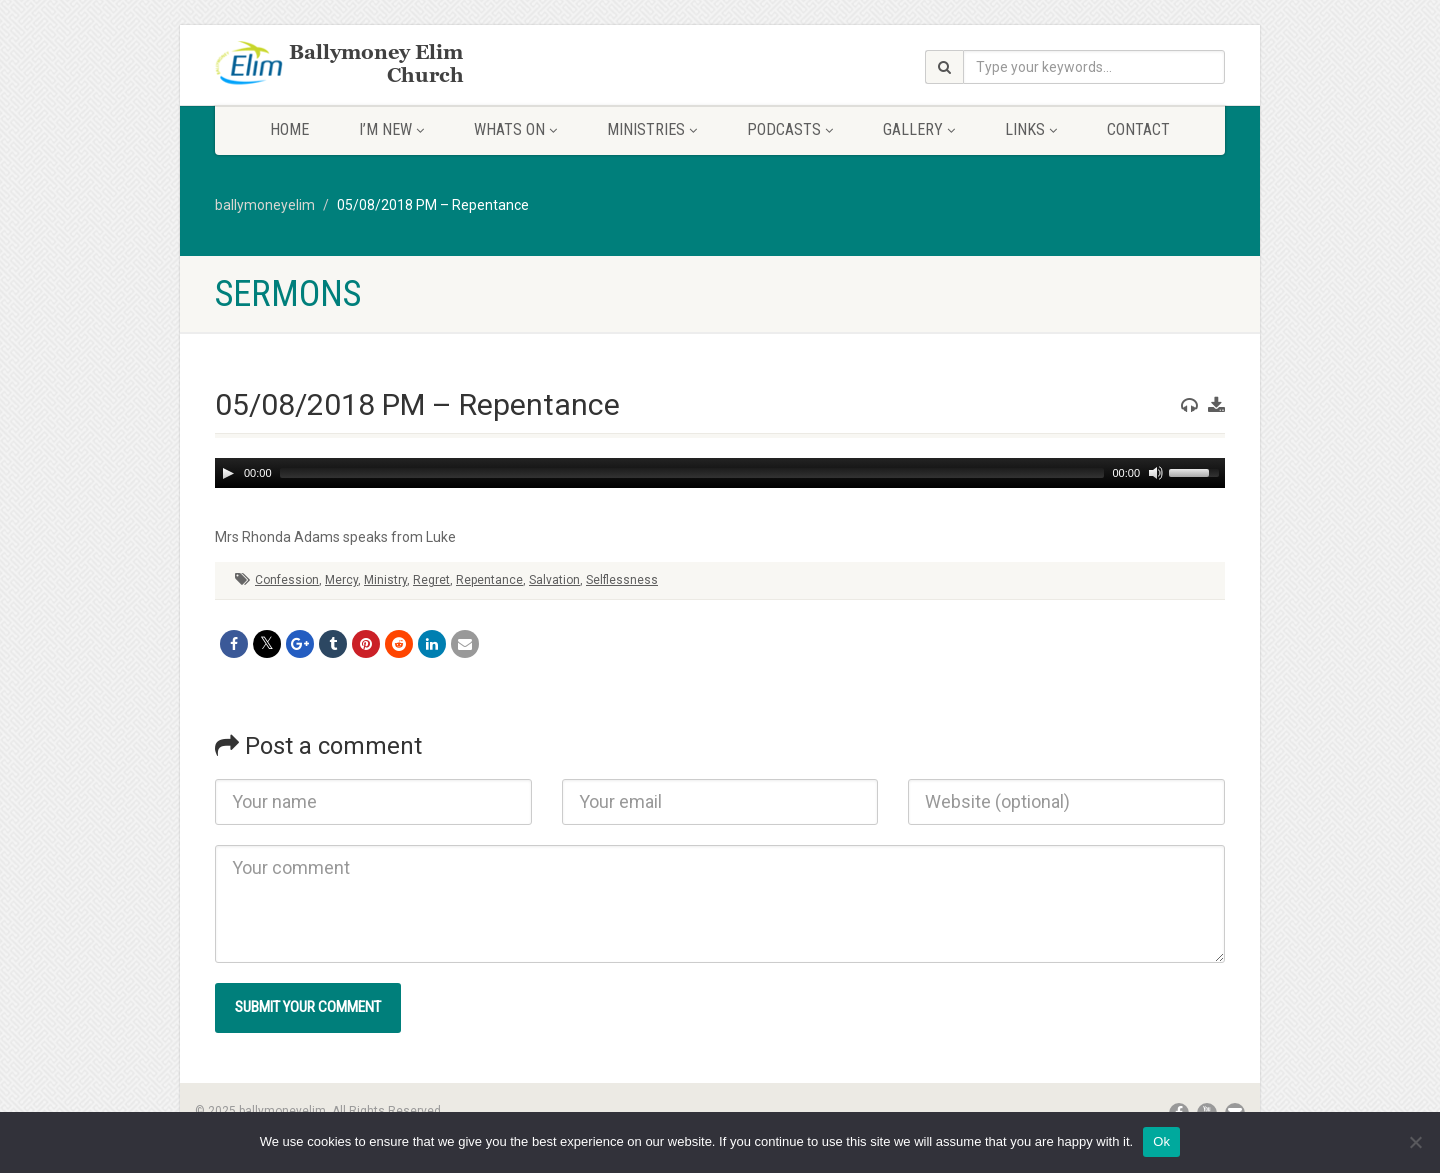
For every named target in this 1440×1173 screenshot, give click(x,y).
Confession (287, 580)
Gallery (919, 129)
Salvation (554, 580)
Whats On (515, 129)
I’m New (391, 129)
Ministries (652, 129)
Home (289, 129)
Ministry (385, 580)
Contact (1138, 129)
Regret (431, 580)
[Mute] (1156, 473)
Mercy (341, 580)
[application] (720, 473)
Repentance (489, 580)
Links (1031, 129)
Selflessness (622, 580)
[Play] (228, 473)
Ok (1161, 1141)
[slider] (692, 473)
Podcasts (790, 129)
